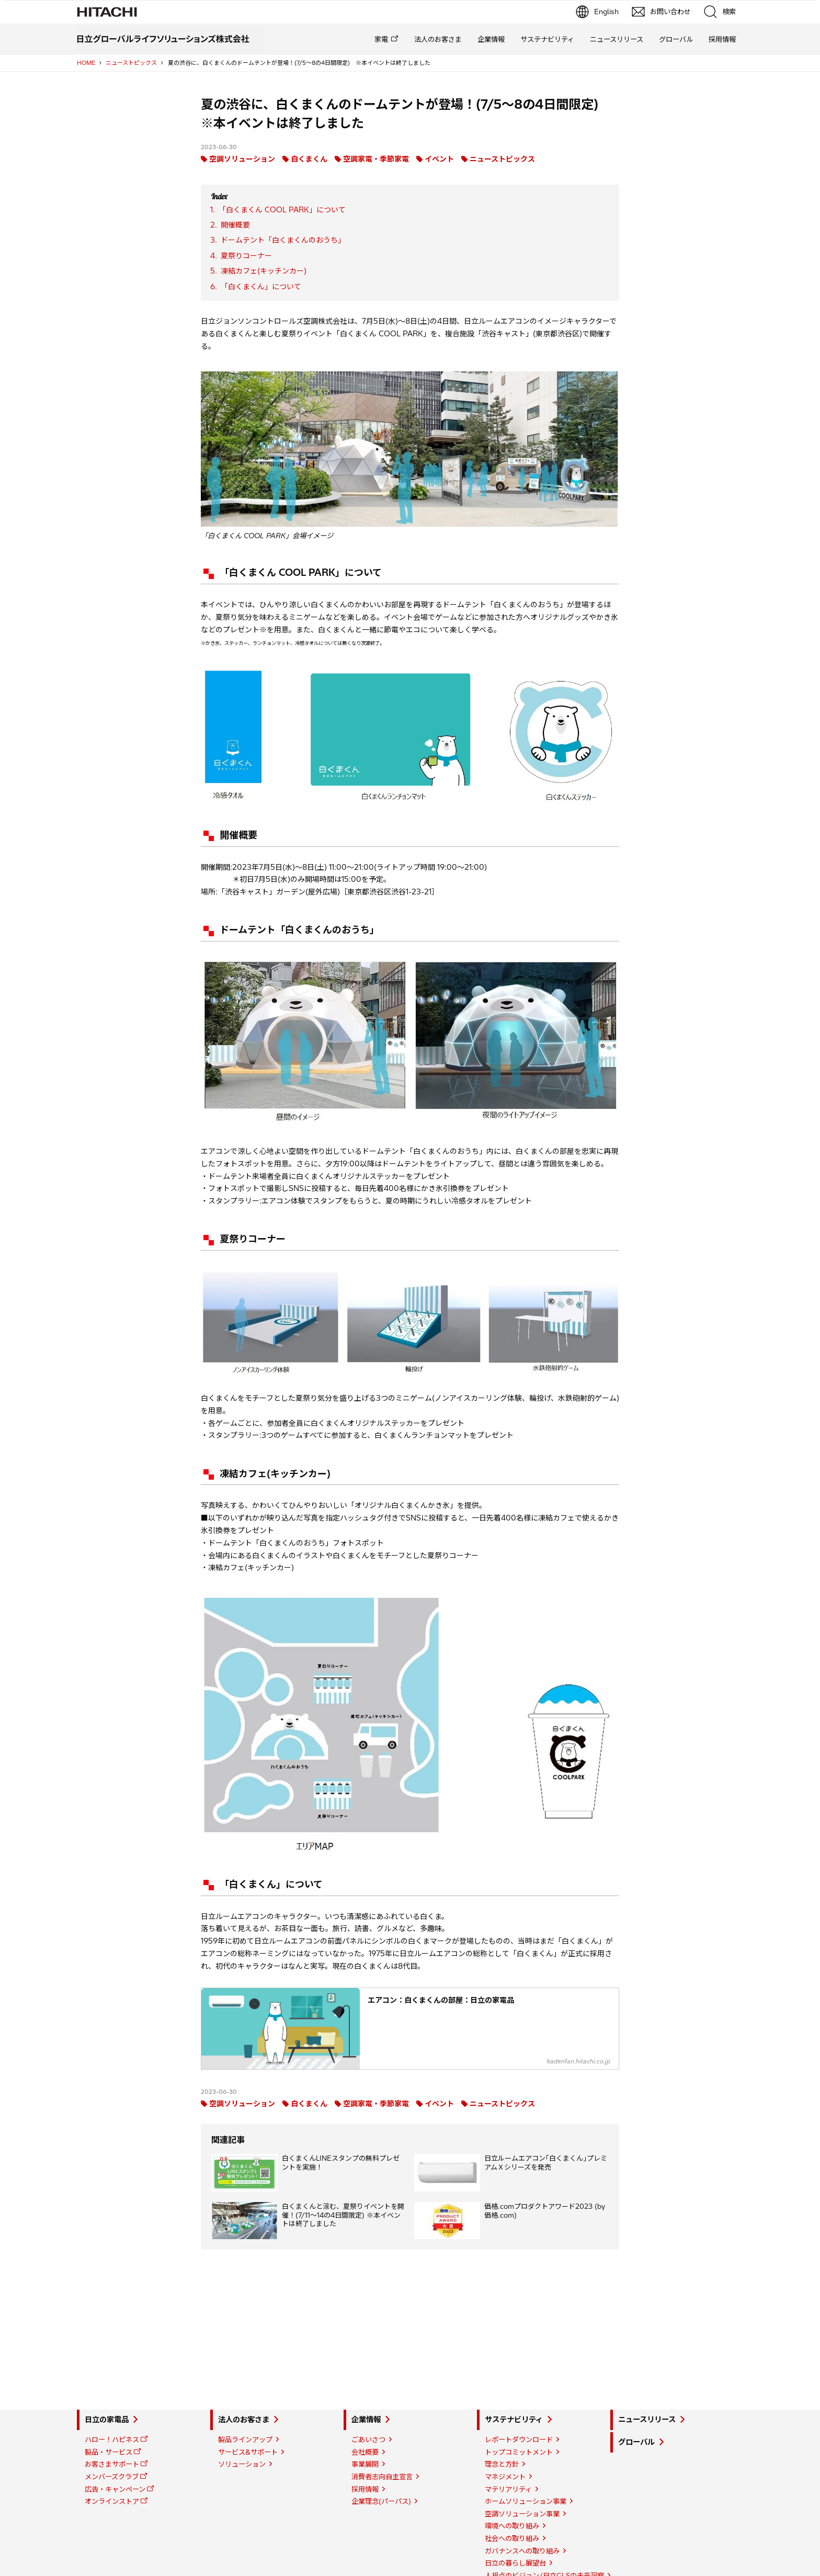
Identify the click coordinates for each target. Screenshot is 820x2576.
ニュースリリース (616, 39)
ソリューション (242, 2464)
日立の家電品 (107, 2419)
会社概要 (365, 2452)
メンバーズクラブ (112, 2476)
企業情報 (491, 39)
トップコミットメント (519, 2452)
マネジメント (505, 2476)
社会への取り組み (512, 2538)
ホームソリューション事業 (525, 2501)
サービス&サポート (248, 2452)
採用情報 (722, 39)
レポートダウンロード (519, 2439)
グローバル (676, 39)
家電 (381, 39)
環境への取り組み (512, 2526)
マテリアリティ (508, 2489)
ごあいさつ (368, 2439)
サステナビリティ (547, 39)
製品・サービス (108, 2452)
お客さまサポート (112, 2464)
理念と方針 (502, 2464)
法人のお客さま (438, 39)
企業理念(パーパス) (381, 2501)
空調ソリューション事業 (522, 2514)
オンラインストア (112, 2501)
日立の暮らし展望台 (515, 2563)
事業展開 (365, 2464)
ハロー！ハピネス (112, 2439)
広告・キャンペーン (115, 2489)
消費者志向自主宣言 (382, 2476)
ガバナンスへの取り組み (522, 2551)
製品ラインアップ (245, 2439)
